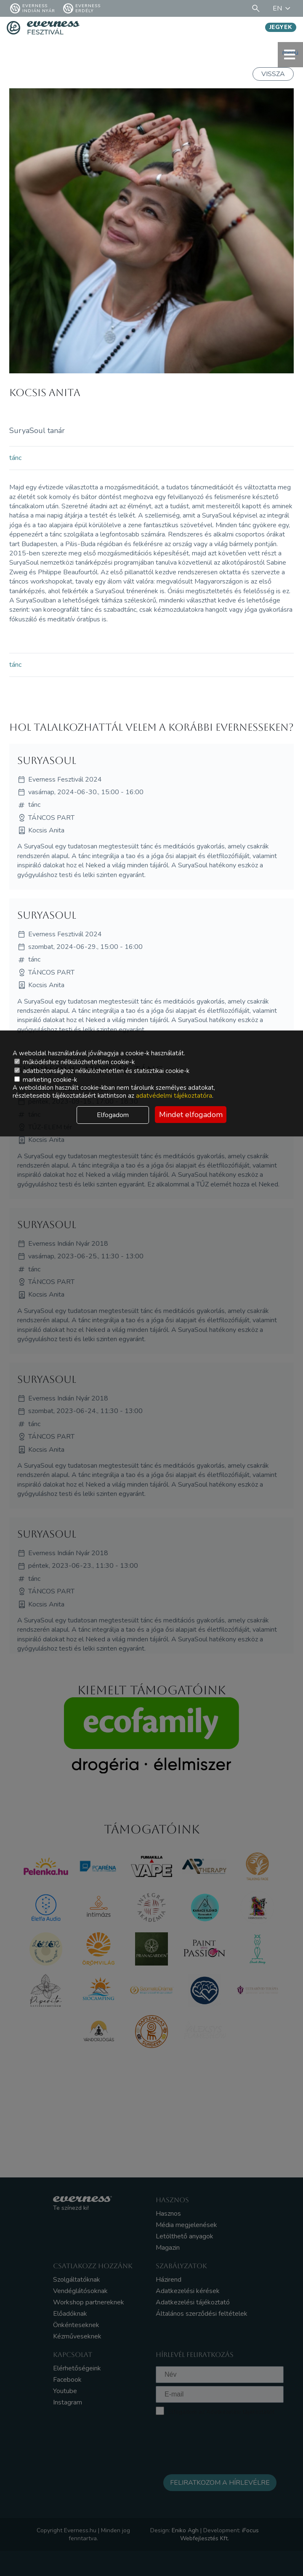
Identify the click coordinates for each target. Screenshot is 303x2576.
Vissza (273, 74)
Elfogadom (113, 1115)
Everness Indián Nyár (32, 8)
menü (290, 54)
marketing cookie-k (45, 1079)
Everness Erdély (82, 8)
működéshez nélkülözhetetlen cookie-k (74, 1062)
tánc (15, 457)
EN (283, 8)
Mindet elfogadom (191, 1115)
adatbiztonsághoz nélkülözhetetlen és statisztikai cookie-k (101, 1071)
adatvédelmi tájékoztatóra (174, 1095)
